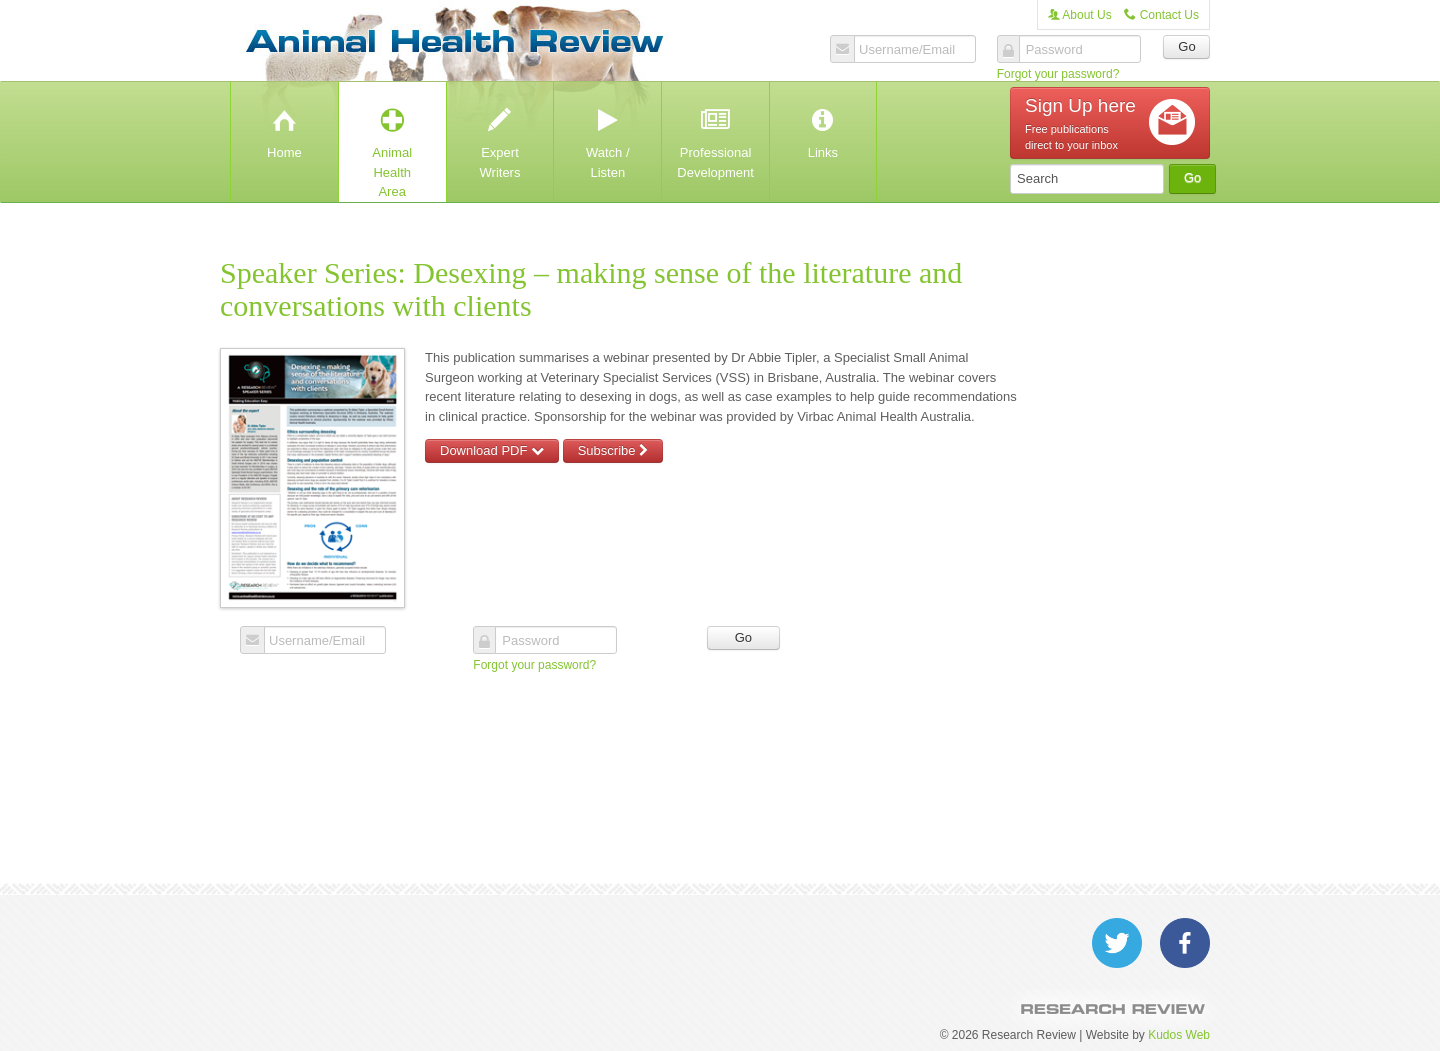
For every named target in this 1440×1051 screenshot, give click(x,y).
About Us (1080, 15)
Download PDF (492, 450)
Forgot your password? (1058, 74)
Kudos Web (1179, 1035)
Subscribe (613, 450)
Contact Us (1161, 15)
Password (1054, 50)
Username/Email (907, 50)
